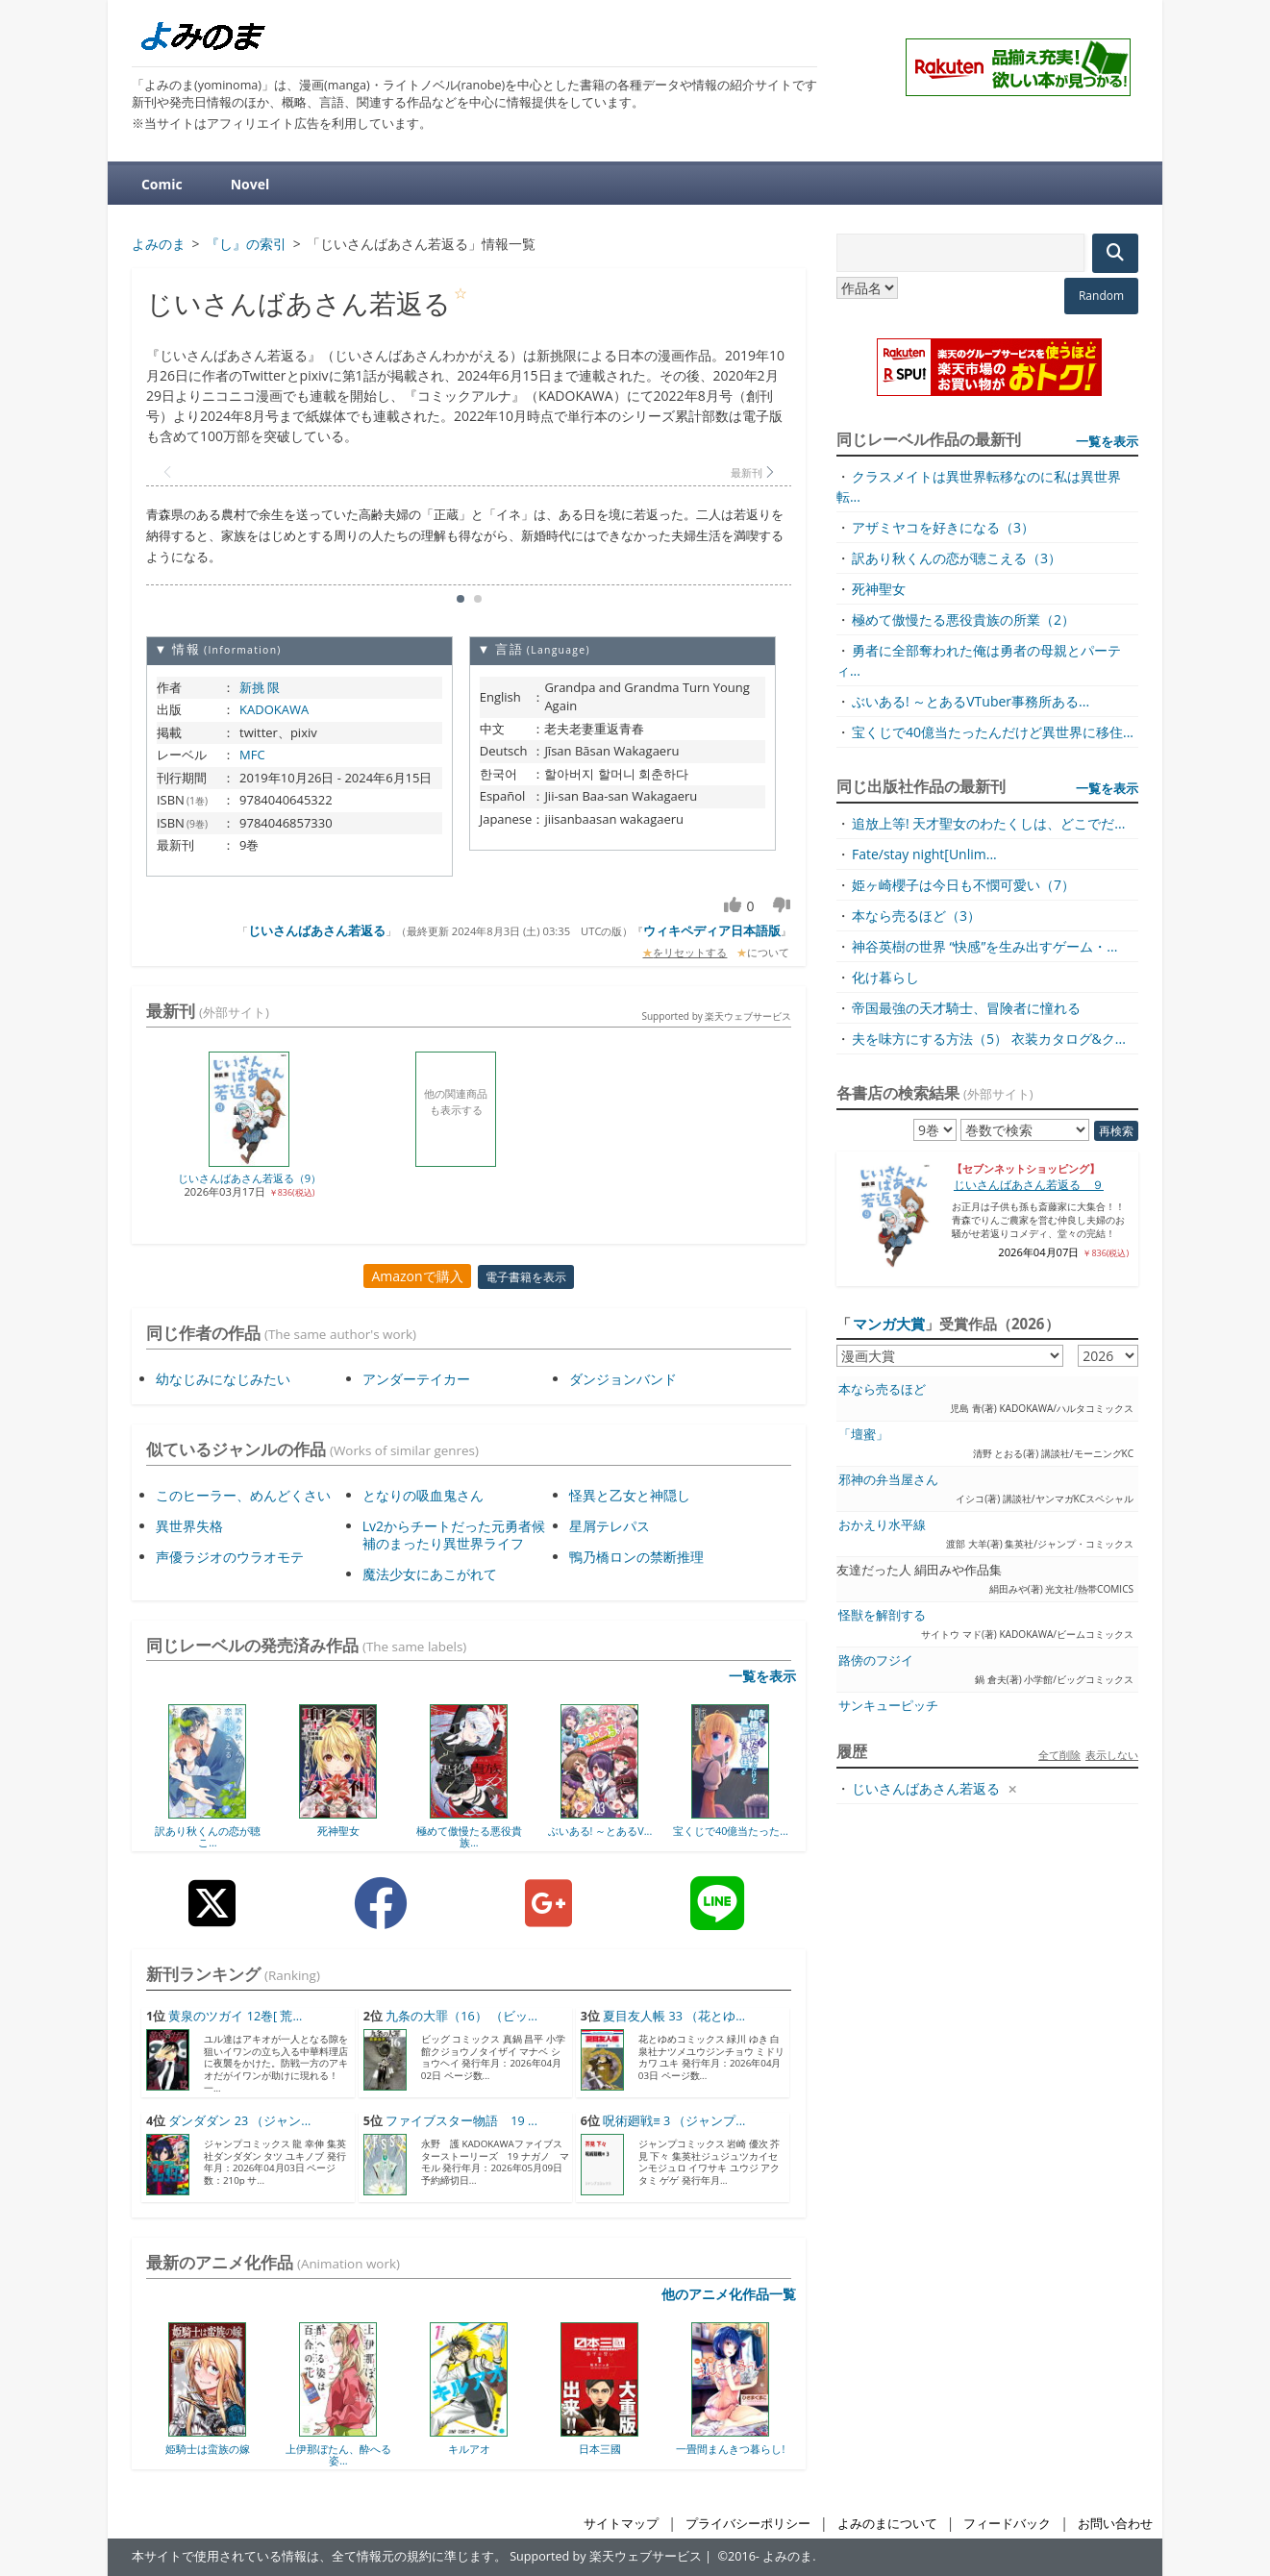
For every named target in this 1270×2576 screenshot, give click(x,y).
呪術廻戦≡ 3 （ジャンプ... (674, 2121)
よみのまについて (887, 2523)
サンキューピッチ (888, 1705)
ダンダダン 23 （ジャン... (239, 2121)
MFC (252, 754)
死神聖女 (338, 1830)
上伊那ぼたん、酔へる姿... (338, 2454)
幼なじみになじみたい (223, 1379)
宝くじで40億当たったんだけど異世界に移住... (992, 732)
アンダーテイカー (416, 1379)
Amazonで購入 (416, 1276)
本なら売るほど (882, 1389)
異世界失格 (189, 1526)
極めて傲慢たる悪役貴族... (469, 1836)
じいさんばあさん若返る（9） (249, 1178)
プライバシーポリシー (747, 2523)
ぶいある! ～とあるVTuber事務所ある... (970, 701)
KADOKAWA (274, 709)
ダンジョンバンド (623, 1379)
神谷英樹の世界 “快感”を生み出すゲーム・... (984, 946)
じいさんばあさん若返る (317, 930)
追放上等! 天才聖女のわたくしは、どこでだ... (988, 823)
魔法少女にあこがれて (429, 1574)
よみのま (787, 2556)
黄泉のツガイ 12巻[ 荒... (235, 2016)
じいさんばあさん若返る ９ (1029, 1185)
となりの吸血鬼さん (423, 1495)
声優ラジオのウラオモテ (230, 1557)
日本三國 (600, 2448)
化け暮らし (885, 977)
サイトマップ (621, 2523)
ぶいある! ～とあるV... (600, 1830)
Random (1101, 295)
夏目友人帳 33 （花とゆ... (674, 2016)
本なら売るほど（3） (916, 915)
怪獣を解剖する (882, 1615)
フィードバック (1007, 2523)
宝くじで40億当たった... (730, 1830)
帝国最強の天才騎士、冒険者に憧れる (966, 1008)
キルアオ (469, 2448)
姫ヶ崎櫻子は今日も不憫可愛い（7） (963, 885)
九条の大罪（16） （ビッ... (461, 2016)
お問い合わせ (1115, 2523)
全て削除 (1059, 1754)
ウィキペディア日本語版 (712, 930)
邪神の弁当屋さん (888, 1480)
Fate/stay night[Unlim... (924, 854)
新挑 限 (259, 687)
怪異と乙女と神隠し (629, 1495)
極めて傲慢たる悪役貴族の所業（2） (963, 619)
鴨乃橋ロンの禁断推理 (636, 1557)
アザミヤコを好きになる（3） (943, 527)
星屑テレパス (609, 1526)
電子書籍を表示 (526, 1277)
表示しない (1111, 1754)
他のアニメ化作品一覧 (728, 2294)
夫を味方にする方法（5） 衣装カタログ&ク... (989, 1038)
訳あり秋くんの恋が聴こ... (208, 1836)
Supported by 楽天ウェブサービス (716, 1016)
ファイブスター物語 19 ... (461, 2121)
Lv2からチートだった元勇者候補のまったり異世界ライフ (453, 1534)
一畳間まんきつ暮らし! (730, 2448)
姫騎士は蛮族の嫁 (207, 2448)
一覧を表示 (762, 1676)
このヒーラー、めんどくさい (243, 1495)
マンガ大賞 (889, 1323)
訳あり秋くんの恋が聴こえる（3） (956, 558)
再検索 (1116, 1131)
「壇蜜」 (863, 1434)
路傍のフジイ (875, 1660)
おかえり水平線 (882, 1525)
